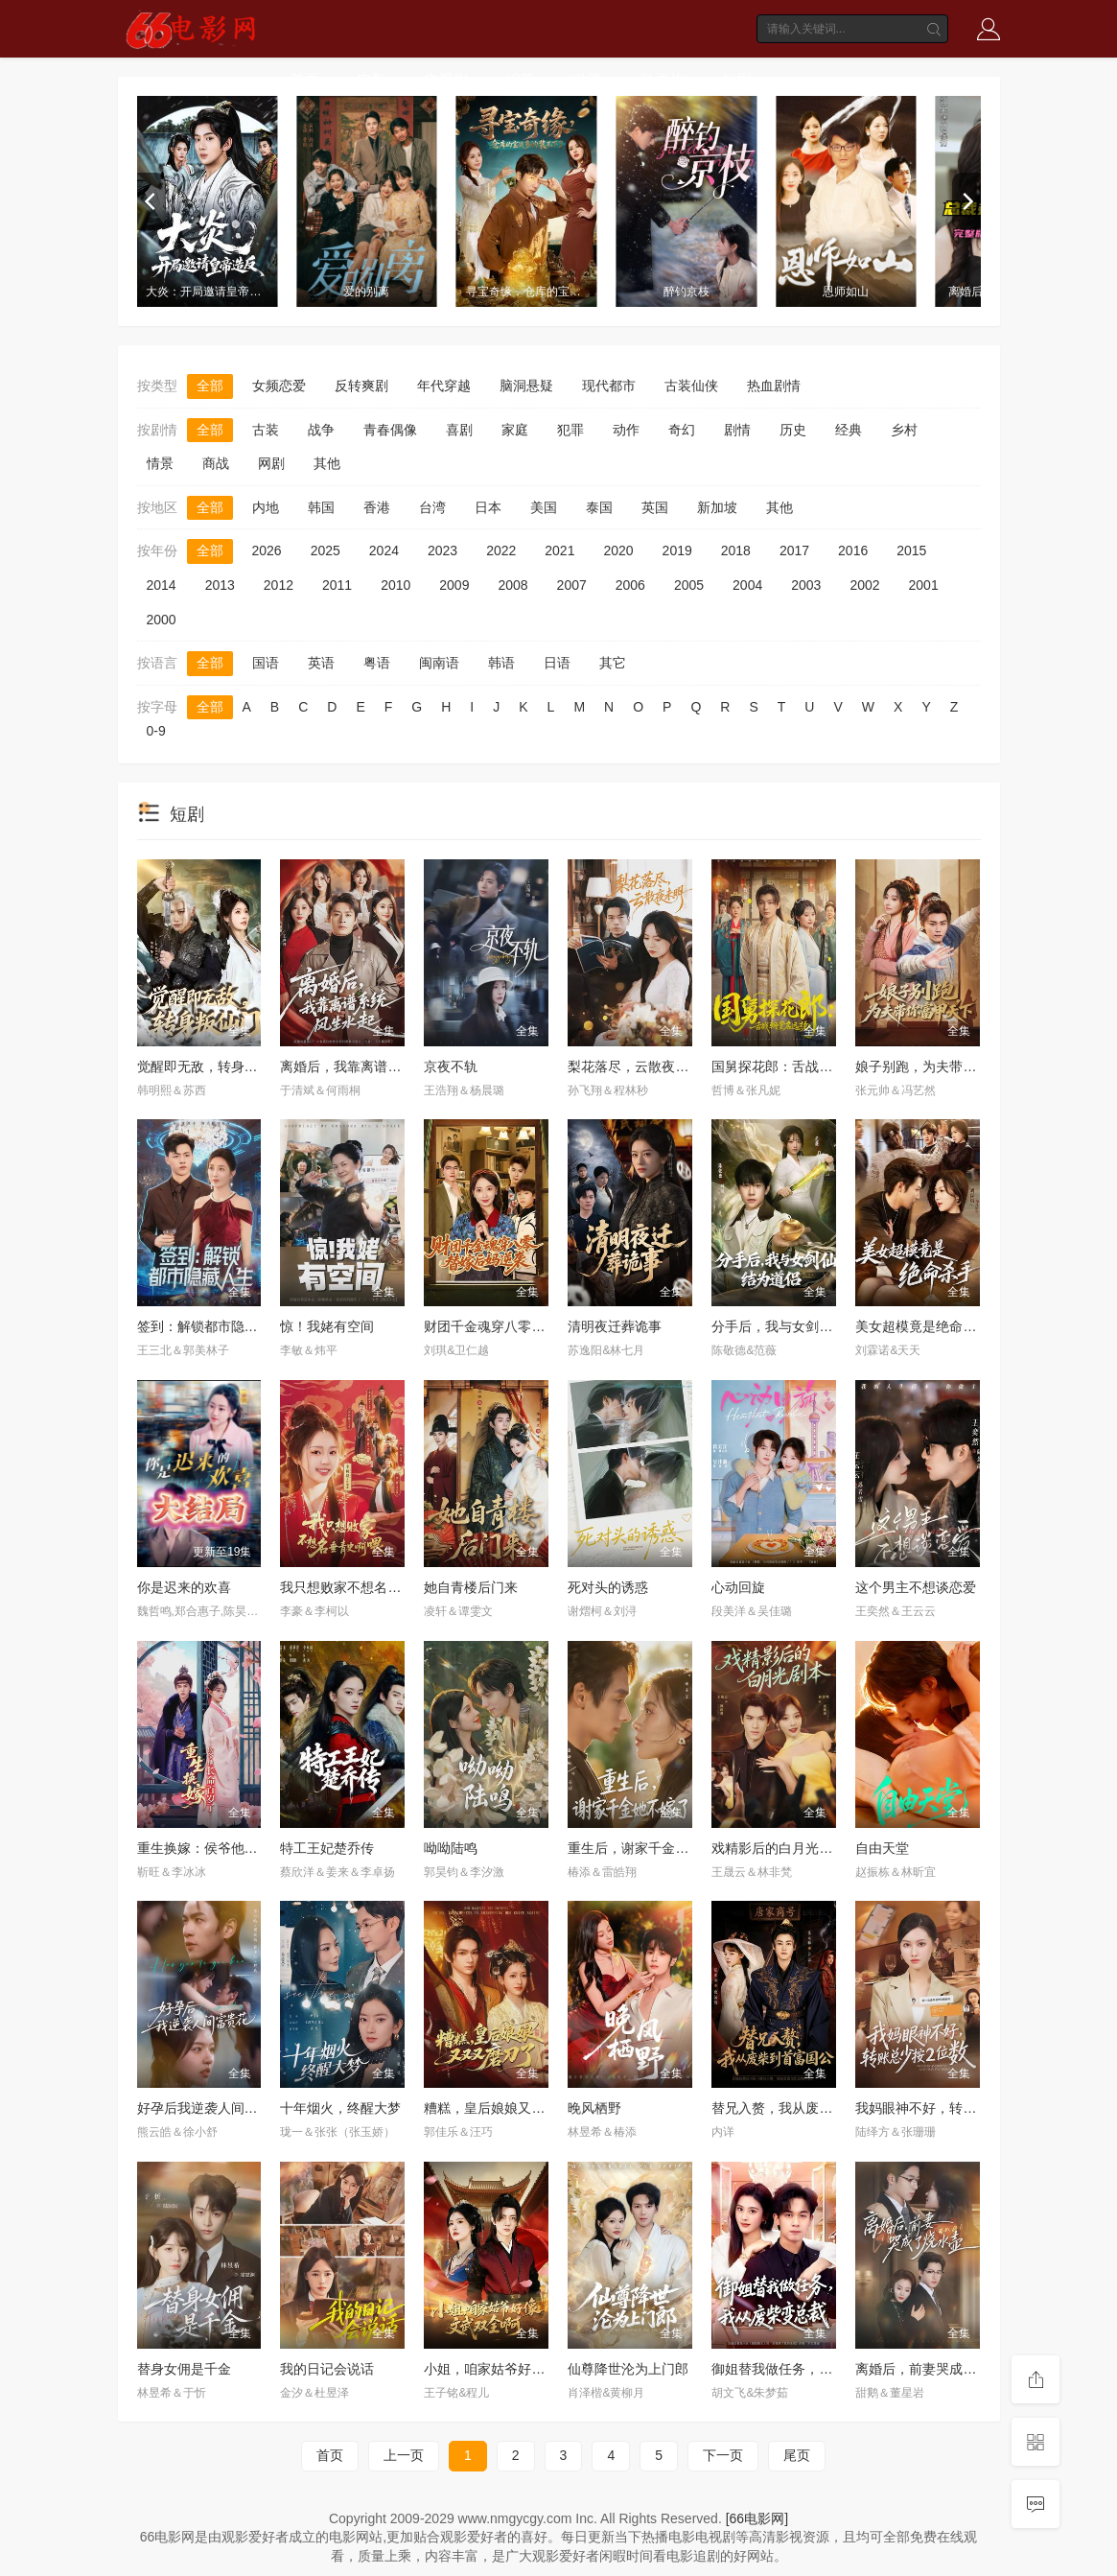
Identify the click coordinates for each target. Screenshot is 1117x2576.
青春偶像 (390, 429)
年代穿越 (444, 385)
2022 (501, 550)
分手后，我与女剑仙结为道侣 (798, 1326)
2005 (689, 585)
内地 (265, 507)
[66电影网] (757, 2518)
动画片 (662, 79)
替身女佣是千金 (184, 2369)
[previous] (151, 201)
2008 (512, 585)
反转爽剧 (361, 385)
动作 (626, 429)
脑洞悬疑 (526, 385)
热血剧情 (774, 385)
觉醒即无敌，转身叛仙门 (211, 1066)
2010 (395, 585)
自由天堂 (882, 1848)
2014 (161, 585)
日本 (488, 507)
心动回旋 (738, 1587)
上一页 (404, 2455)
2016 (853, 550)
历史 (793, 429)
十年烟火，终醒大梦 (340, 2108)
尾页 (796, 2455)
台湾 (432, 507)
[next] (966, 201)
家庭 (514, 429)
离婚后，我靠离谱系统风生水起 (374, 1066)
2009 (454, 585)
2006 (630, 585)
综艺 (520, 79)
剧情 (737, 429)
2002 (864, 585)
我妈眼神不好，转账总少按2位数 (953, 2108)
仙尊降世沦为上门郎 (628, 2369)
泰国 (599, 507)
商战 (215, 463)
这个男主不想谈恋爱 (915, 1587)
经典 (848, 429)
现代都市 (609, 385)
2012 (278, 585)
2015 (911, 550)
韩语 (501, 662)
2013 (220, 585)
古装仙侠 (691, 385)
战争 (321, 429)
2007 (572, 585)
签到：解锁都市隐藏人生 (211, 1326)
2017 (794, 550)
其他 (327, 463)
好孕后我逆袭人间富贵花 (211, 2108)
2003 (806, 585)
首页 (305, 79)
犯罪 (570, 429)
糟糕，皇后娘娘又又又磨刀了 (511, 2108)
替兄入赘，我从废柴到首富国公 (805, 2108)
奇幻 (681, 429)
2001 (924, 585)
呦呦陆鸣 (450, 1848)
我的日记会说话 (327, 2369)
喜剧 (459, 429)
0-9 (156, 730)
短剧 (736, 79)
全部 (210, 385)
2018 (736, 550)
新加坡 (717, 507)
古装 (265, 429)
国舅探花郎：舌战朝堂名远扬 (798, 1066)
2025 (325, 550)
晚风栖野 (594, 2108)
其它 (612, 662)
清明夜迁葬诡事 (615, 1326)
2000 (161, 619)
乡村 (904, 429)
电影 (372, 79)
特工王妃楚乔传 (327, 1848)
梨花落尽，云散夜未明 (635, 1066)
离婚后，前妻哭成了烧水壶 (935, 2369)
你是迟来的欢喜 (184, 1587)
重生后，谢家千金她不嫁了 (648, 1848)
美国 (543, 507)
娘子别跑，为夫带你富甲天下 (942, 1066)
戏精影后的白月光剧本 (778, 1848)
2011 (337, 585)
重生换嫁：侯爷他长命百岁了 (224, 1848)
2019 (677, 550)
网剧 (271, 463)
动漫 (587, 79)
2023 (442, 550)
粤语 (376, 662)
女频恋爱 (279, 385)
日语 (557, 662)
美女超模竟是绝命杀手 (922, 1326)
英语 (321, 662)
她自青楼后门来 (471, 1587)
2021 (559, 550)
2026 (267, 550)
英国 (654, 507)
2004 (747, 585)
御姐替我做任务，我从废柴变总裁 (812, 2369)
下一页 (723, 2455)
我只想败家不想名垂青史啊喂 (367, 1587)
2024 (384, 550)
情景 (160, 463)
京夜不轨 (450, 1066)
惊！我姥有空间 (327, 1326)
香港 (376, 507)
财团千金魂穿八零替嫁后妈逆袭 (518, 1326)
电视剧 (446, 79)
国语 (265, 662)
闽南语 (439, 662)
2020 (618, 550)
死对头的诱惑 (608, 1587)
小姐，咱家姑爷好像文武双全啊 (518, 2369)
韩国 (321, 507)
